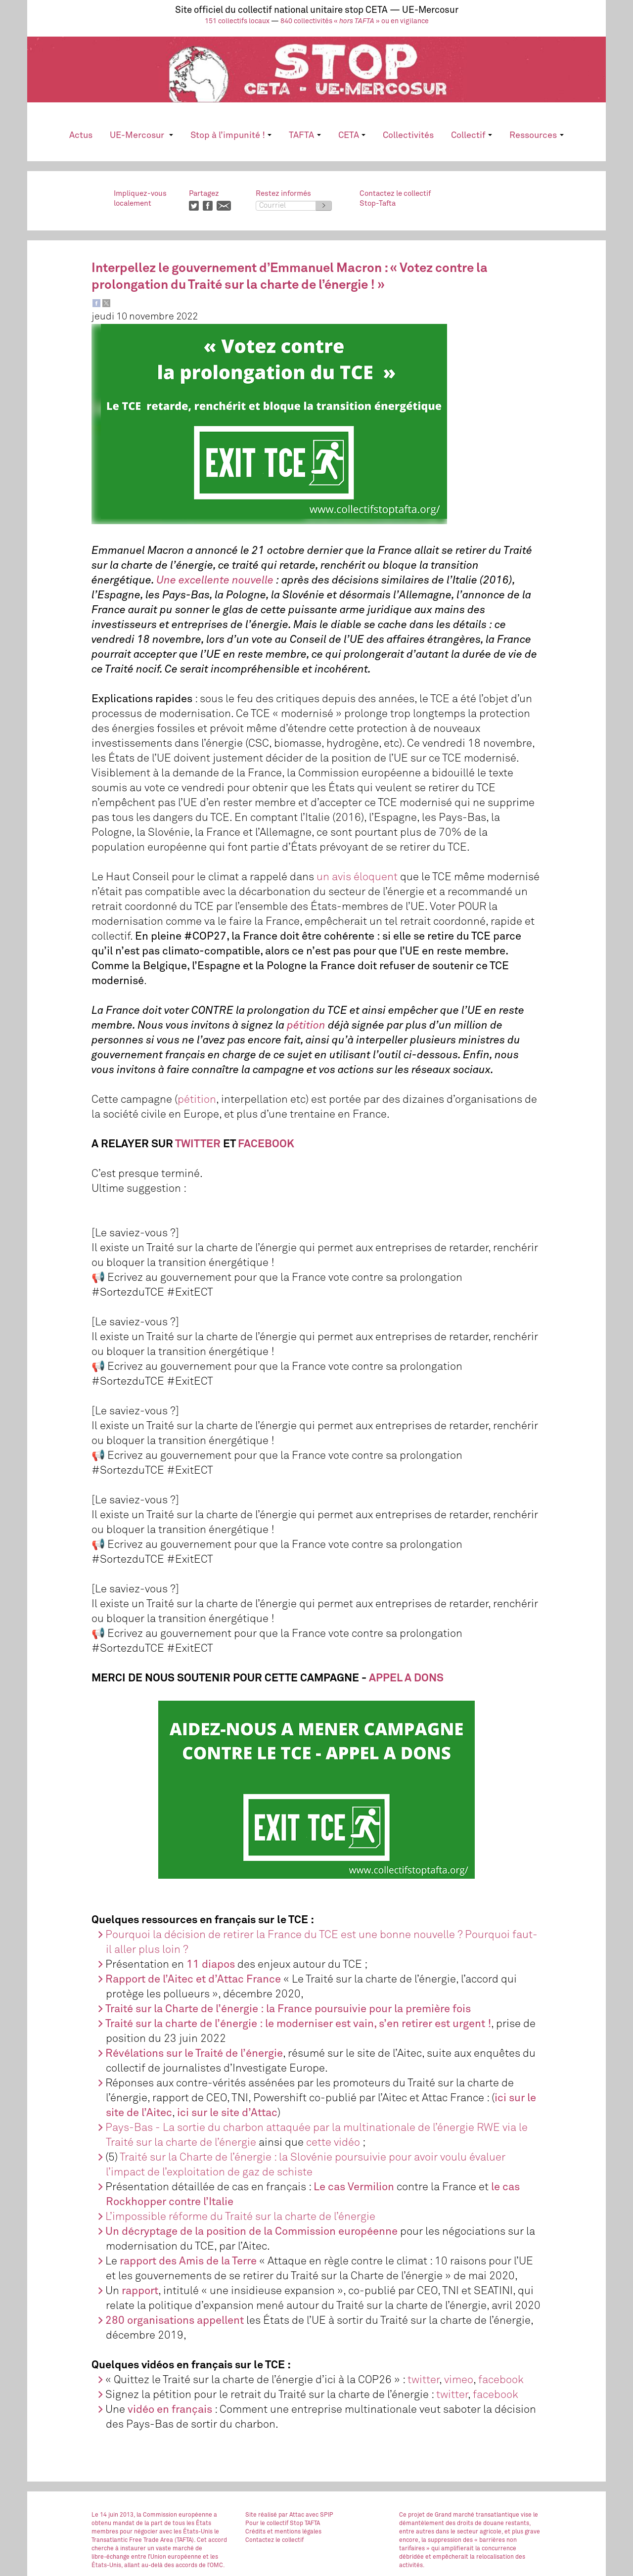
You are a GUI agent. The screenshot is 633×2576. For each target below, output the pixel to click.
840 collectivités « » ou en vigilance (354, 21)
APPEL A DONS (406, 1678)
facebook (501, 2380)
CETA (351, 135)
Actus (80, 135)
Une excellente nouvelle (214, 580)
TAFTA (304, 135)
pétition (197, 1099)
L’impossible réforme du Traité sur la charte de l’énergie (240, 2217)
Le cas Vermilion (354, 2187)
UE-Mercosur (141, 135)
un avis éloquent (357, 877)
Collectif (471, 135)
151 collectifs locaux (237, 21)
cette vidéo (333, 2142)
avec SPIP (319, 2515)
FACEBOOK (266, 1144)
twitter (423, 2380)
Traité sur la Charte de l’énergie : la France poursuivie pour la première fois (288, 2009)
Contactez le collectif (274, 2540)
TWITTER (198, 1144)
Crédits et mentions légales (283, 2532)
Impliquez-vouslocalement (140, 198)
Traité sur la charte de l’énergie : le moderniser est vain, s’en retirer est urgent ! (298, 2024)
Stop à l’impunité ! (230, 135)
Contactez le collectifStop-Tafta (395, 198)
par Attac (291, 2515)
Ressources (536, 135)
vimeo (458, 2380)
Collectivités (408, 135)
